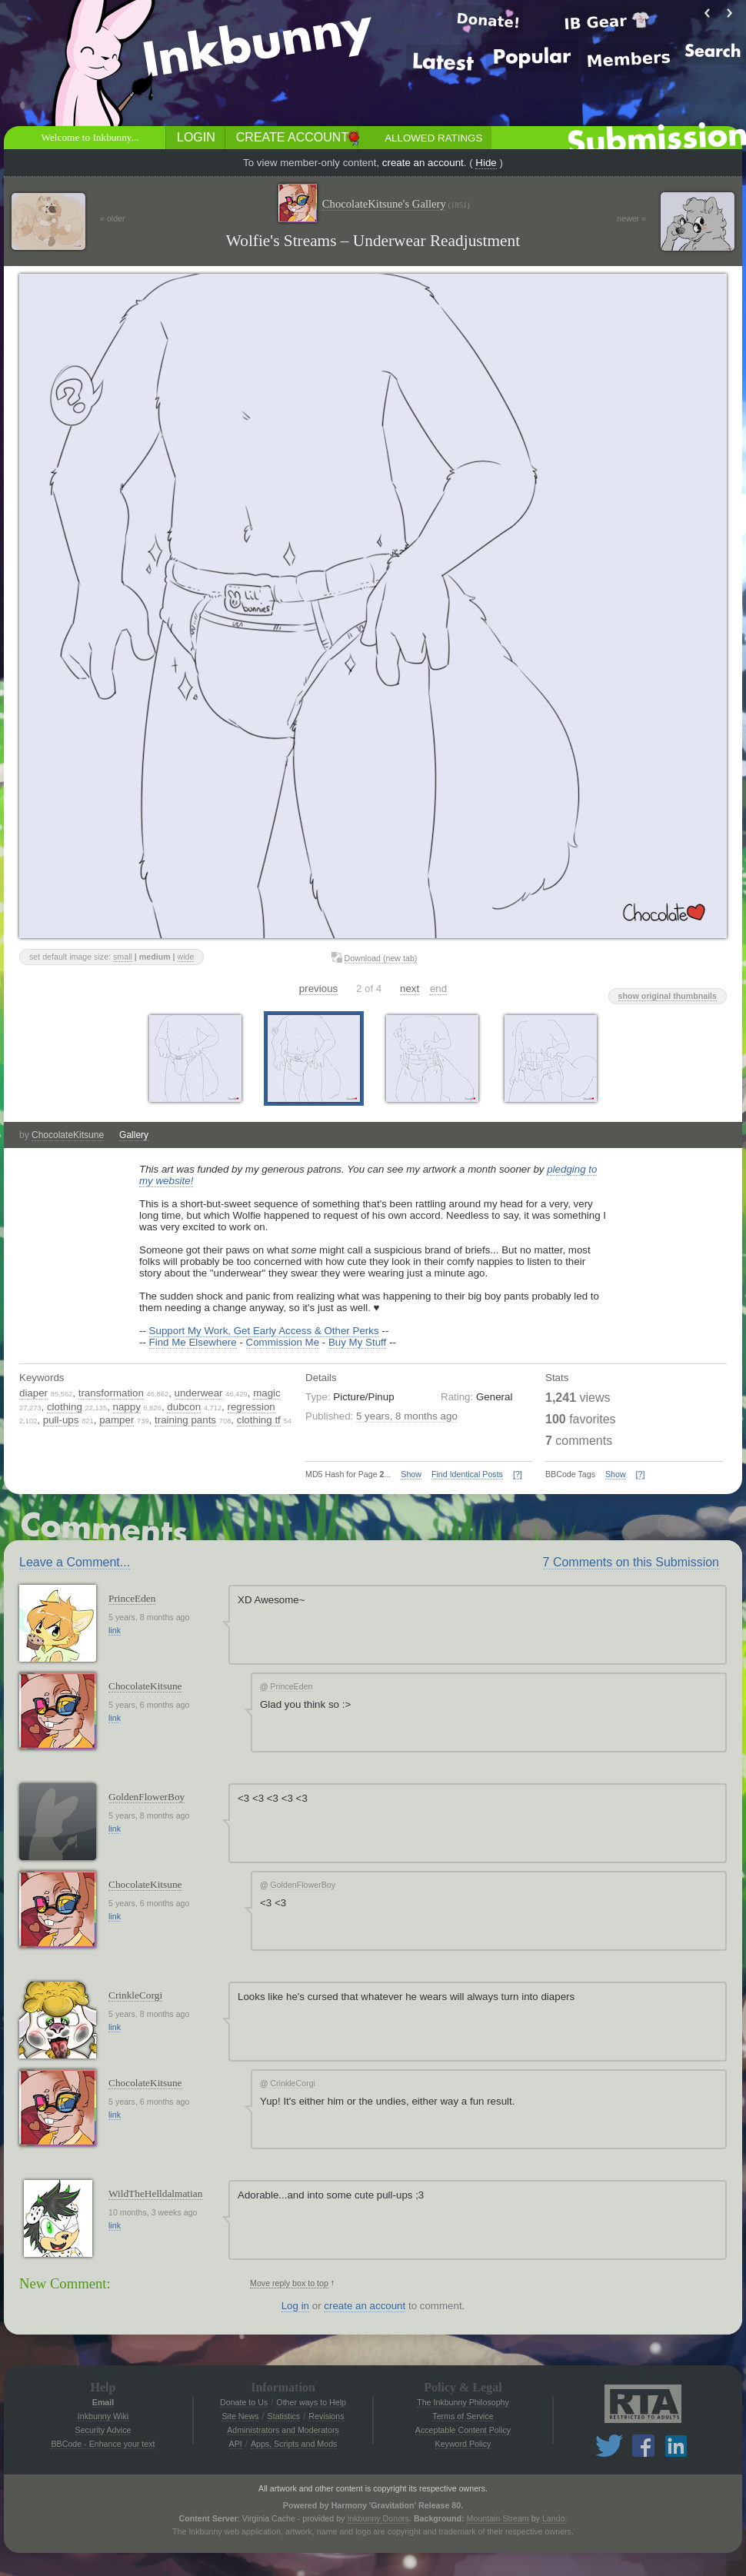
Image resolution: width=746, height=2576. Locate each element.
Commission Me (283, 1342)
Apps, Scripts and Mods (294, 2443)
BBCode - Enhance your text (103, 2443)
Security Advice (103, 2430)
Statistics (284, 2416)
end (438, 988)
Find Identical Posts (467, 1474)
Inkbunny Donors (378, 2518)
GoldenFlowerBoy (146, 1796)
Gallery (133, 1135)
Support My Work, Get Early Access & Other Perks (264, 1330)
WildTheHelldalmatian (155, 2193)
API (235, 2443)
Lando (553, 2518)
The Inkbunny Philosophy (463, 2402)
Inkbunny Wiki (103, 2416)
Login (196, 137)
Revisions (326, 2416)
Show (411, 1474)
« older (112, 218)
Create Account (292, 137)
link (114, 1630)
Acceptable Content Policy (463, 2430)
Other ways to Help (311, 2402)
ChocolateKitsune (68, 1135)
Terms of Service (462, 2416)
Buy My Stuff (357, 1342)
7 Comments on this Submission (631, 1562)
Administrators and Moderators (283, 2430)
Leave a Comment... (74, 1562)
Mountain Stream (498, 2518)
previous (318, 988)
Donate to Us (244, 2402)
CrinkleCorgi (135, 1995)
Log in (295, 2305)
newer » (631, 218)
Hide (485, 162)
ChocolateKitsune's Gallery (396, 204)
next (409, 988)
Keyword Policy (463, 2443)
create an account (423, 162)
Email (103, 2402)
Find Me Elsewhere (193, 1342)
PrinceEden (131, 1598)
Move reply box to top (289, 2283)
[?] (517, 1474)
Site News (239, 2416)
